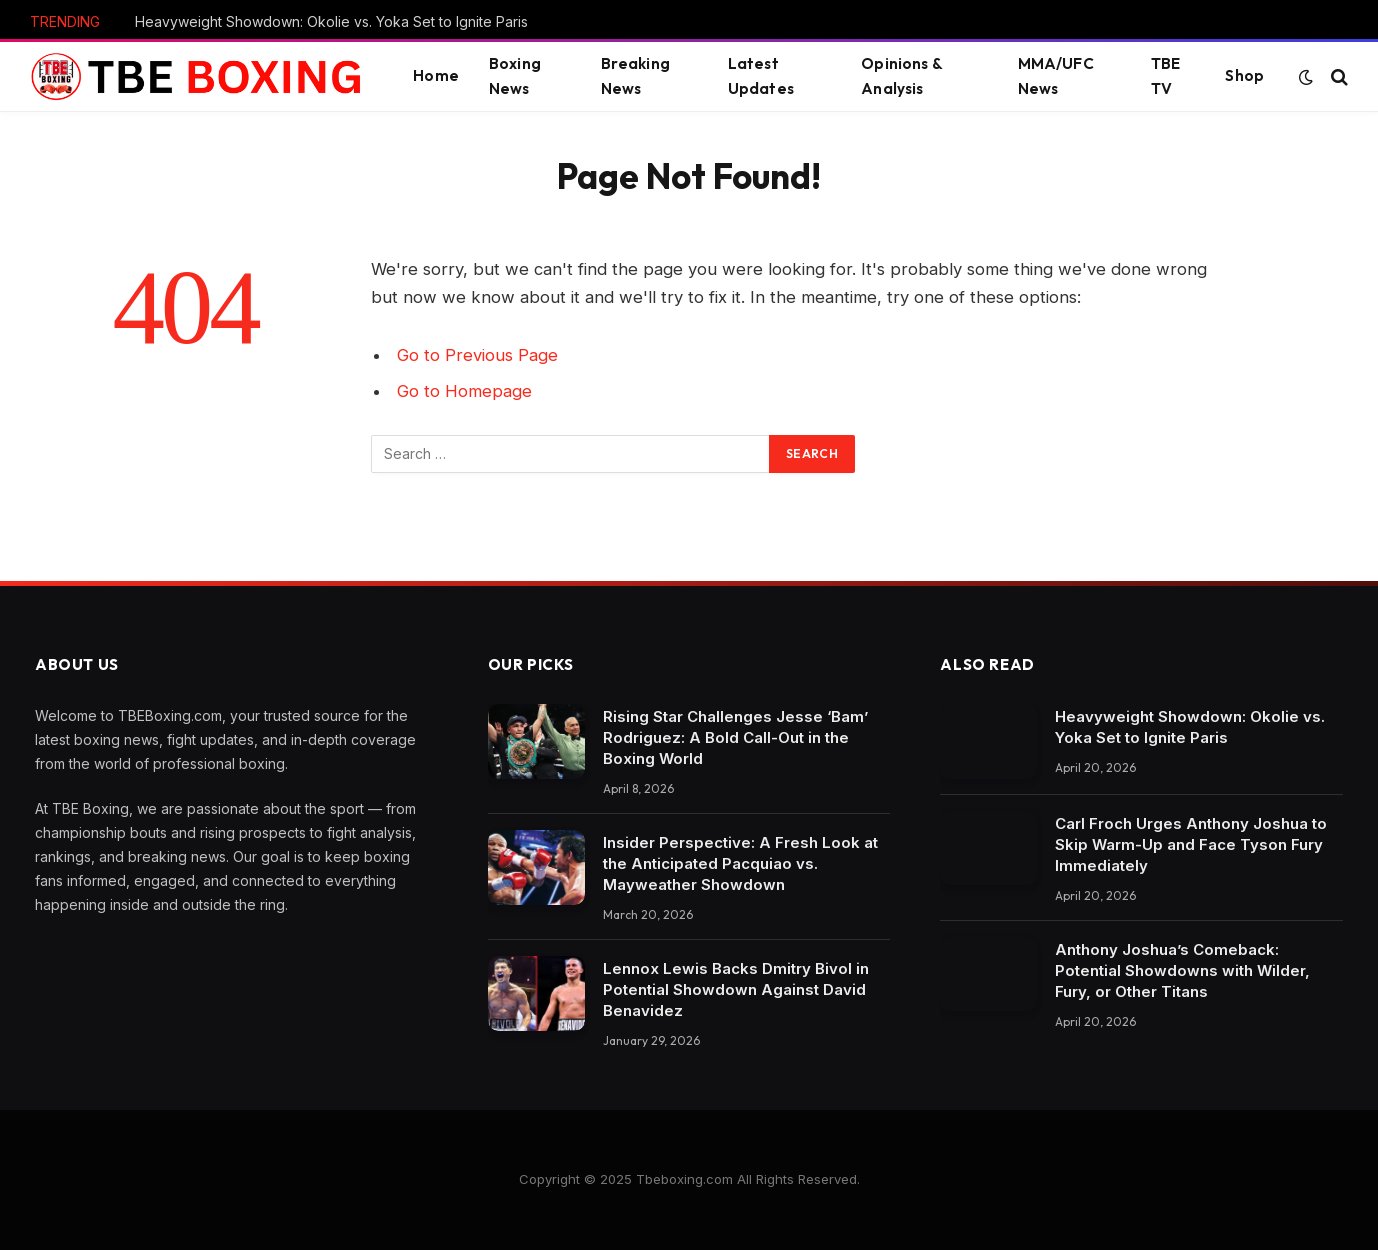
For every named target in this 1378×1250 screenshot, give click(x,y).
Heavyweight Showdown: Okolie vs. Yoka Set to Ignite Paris (331, 21)
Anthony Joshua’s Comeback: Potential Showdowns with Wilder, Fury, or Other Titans (1182, 970)
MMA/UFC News (1056, 76)
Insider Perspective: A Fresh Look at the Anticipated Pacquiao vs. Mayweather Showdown (740, 863)
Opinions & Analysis (901, 76)
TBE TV (1165, 76)
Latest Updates (761, 76)
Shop (1244, 75)
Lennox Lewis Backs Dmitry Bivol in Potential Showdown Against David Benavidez (736, 989)
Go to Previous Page (477, 355)
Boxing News (515, 76)
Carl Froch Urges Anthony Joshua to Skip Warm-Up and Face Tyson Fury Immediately (1191, 844)
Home (436, 75)
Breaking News (635, 76)
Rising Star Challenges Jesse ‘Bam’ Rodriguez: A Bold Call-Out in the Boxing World (735, 737)
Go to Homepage (464, 391)
